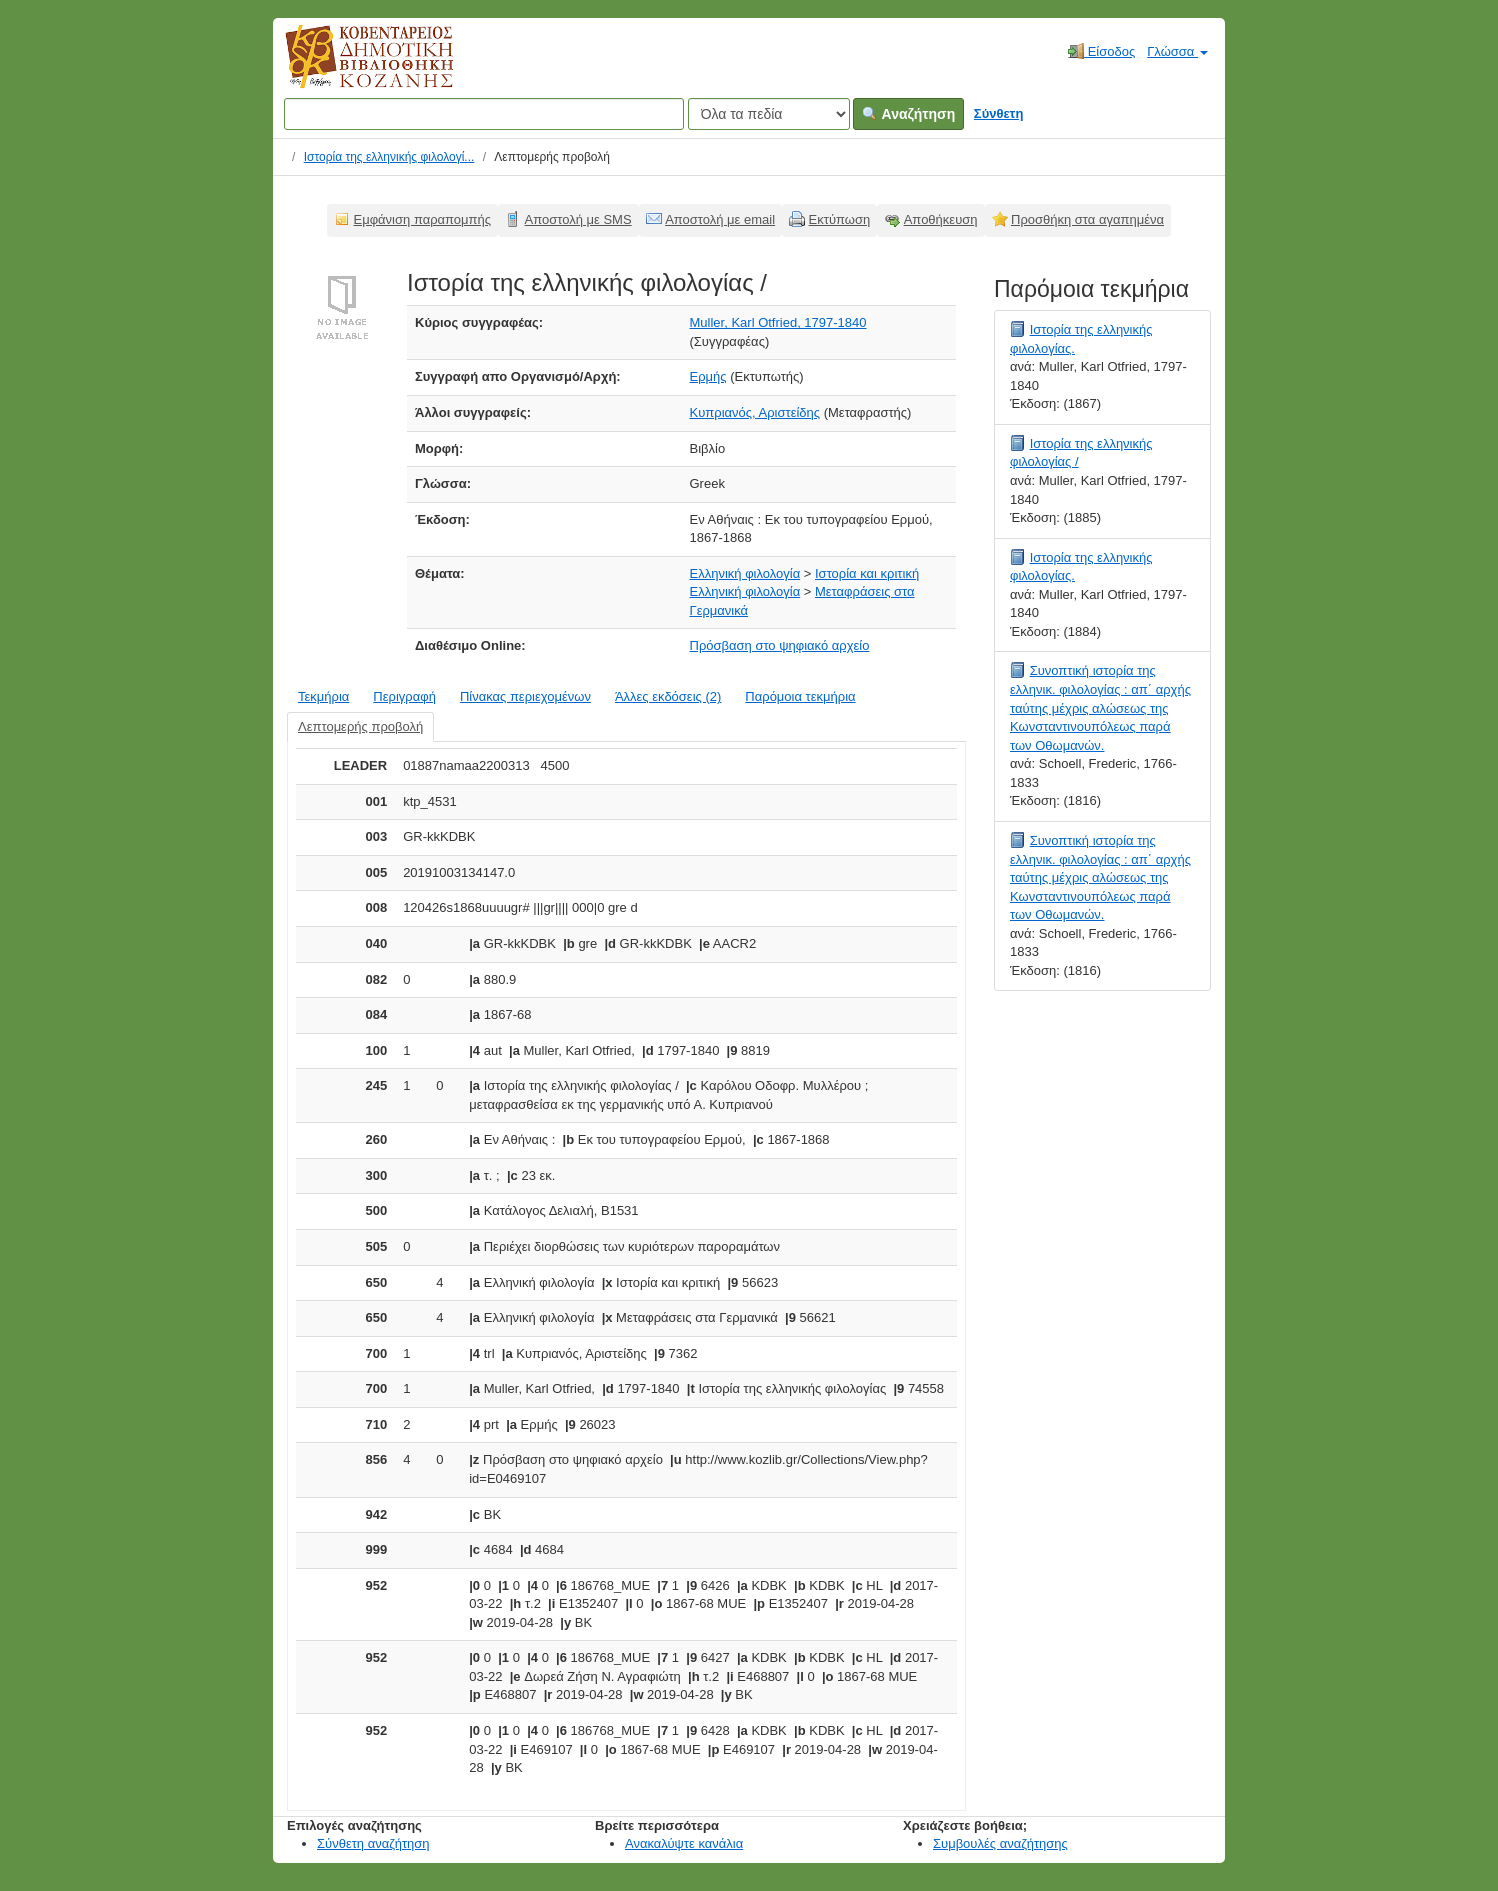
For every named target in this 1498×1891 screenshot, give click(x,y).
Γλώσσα (1177, 51)
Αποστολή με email (720, 219)
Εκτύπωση (840, 219)
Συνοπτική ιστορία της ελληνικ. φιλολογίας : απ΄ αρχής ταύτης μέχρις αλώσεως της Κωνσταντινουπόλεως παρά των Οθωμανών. (1100, 707)
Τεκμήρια (323, 696)
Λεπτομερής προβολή (360, 726)
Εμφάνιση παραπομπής (423, 219)
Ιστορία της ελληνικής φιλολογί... (389, 157)
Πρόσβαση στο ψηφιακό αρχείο (780, 645)
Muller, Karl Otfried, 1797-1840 (778, 322)
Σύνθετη (999, 113)
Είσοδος (1101, 51)
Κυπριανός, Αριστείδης (755, 412)
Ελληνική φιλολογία (745, 573)
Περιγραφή (404, 696)
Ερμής (708, 376)
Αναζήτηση (908, 114)
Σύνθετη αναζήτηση (373, 1843)
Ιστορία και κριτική (867, 573)
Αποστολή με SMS (578, 219)
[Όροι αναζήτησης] (484, 114)
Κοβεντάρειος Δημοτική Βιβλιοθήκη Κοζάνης (350, 68)
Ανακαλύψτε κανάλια (684, 1843)
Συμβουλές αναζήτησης (1000, 1843)
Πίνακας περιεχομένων (525, 696)
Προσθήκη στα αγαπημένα (1087, 219)
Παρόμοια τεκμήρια (800, 696)
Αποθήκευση (941, 219)
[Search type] (769, 114)
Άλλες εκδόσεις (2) (668, 696)
